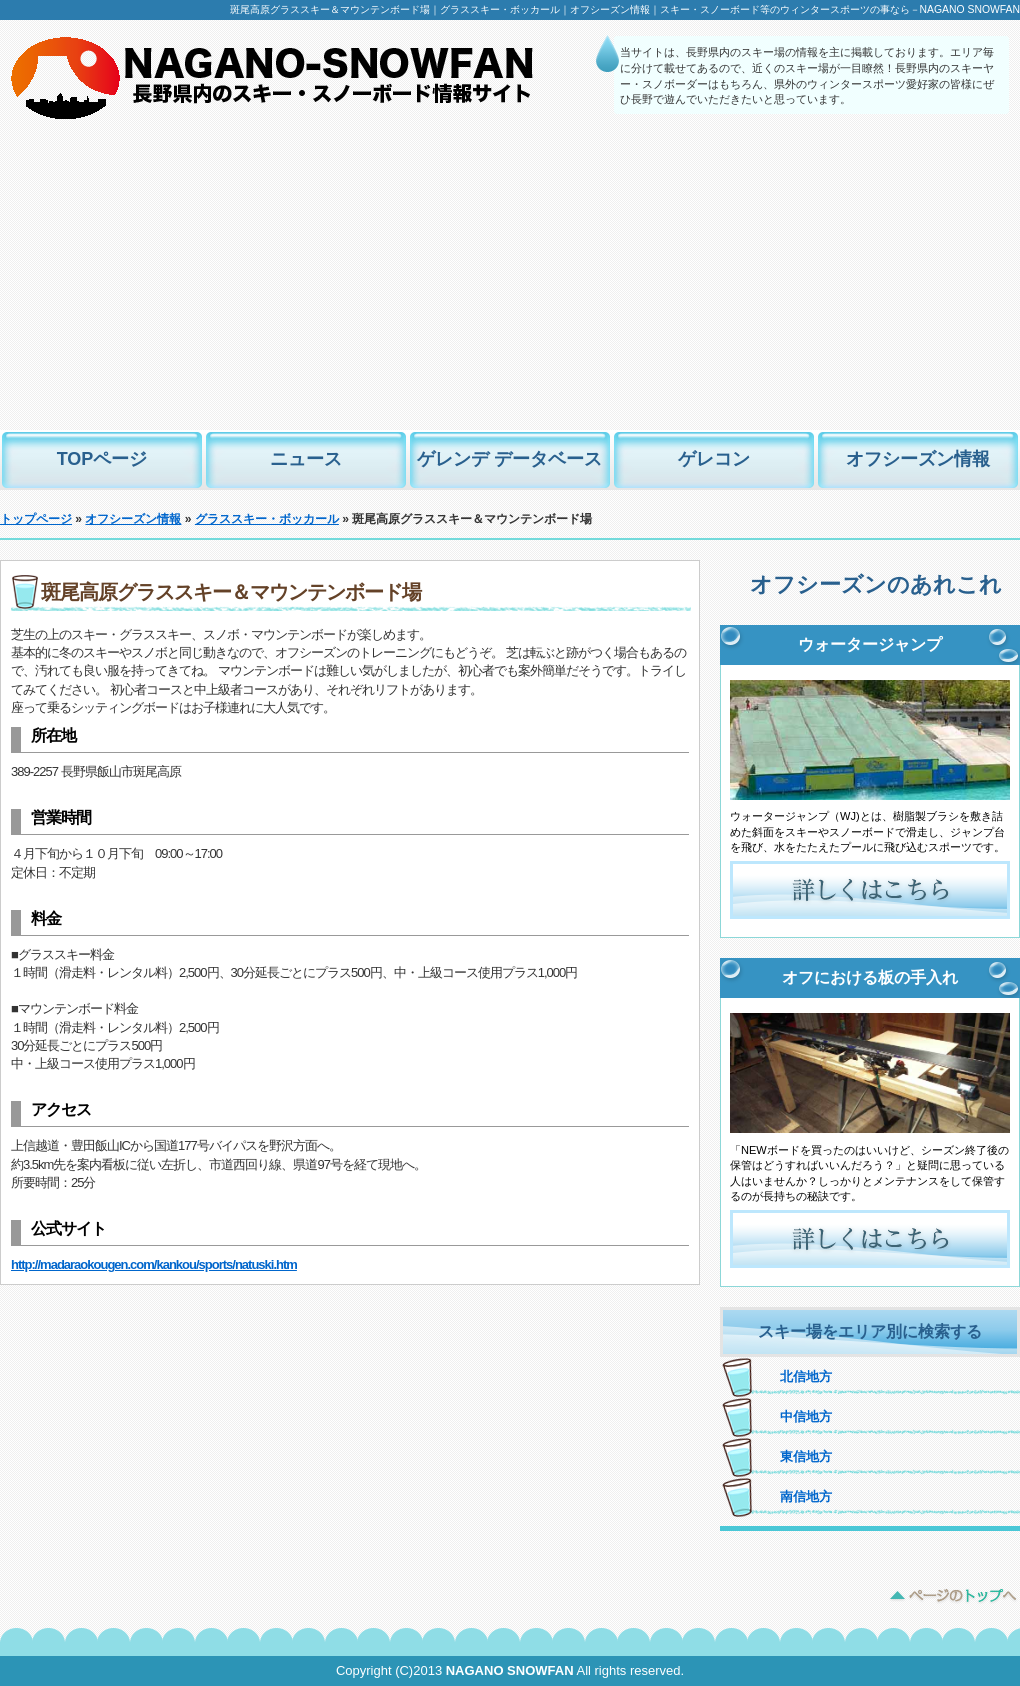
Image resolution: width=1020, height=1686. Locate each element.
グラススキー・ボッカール (267, 519)
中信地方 (806, 1416)
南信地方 (806, 1496)
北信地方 (806, 1376)
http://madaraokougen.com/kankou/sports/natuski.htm (154, 1264)
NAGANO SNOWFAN (510, 1670)
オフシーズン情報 (918, 459)
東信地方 (806, 1456)
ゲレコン (714, 459)
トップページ (36, 519)
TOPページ (102, 459)
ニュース (306, 459)
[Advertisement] (510, 280)
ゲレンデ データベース (509, 459)
